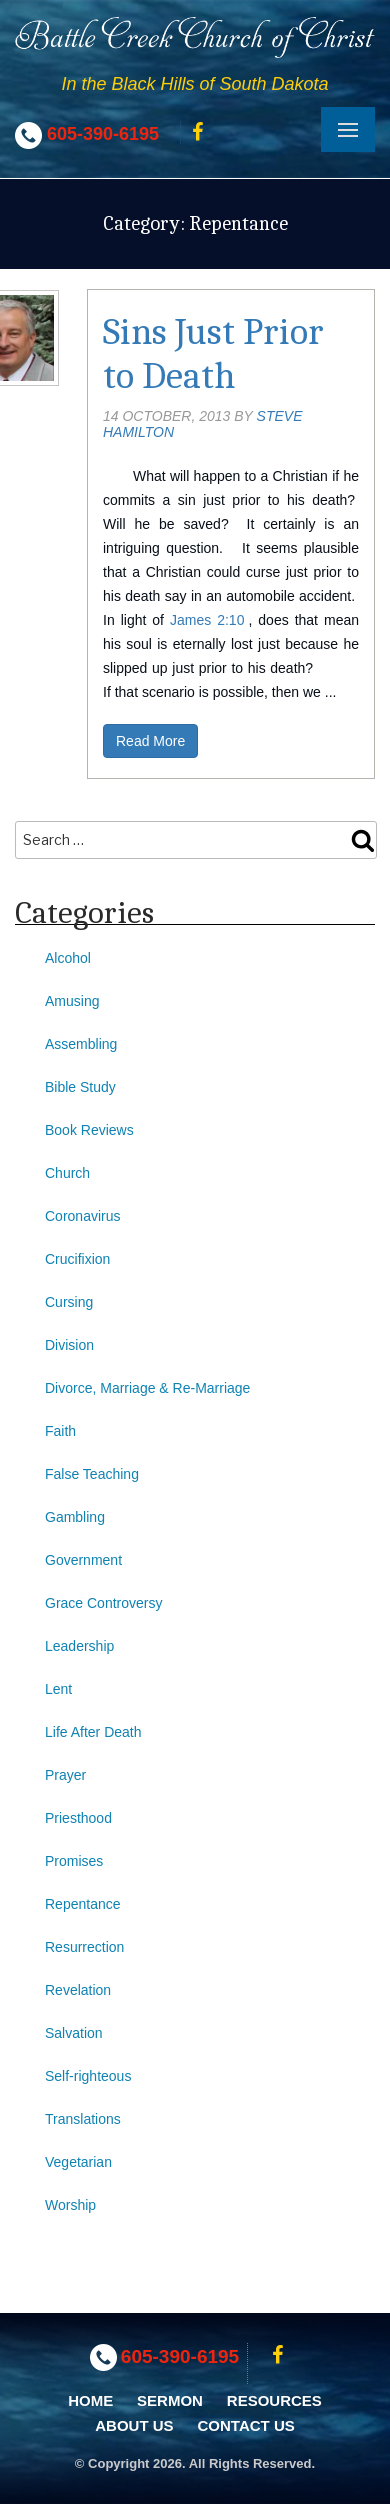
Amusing (72, 1001)
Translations (83, 2119)
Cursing (69, 1302)
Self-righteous (88, 2076)
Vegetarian (78, 2162)
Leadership (79, 1646)
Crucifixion (77, 1259)
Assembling (81, 1044)
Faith (60, 1431)
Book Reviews (89, 1130)
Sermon (170, 2400)
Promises (74, 1861)
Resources (274, 2400)
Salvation (74, 2033)
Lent (58, 1689)
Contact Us (246, 2425)
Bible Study (80, 1087)
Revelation (78, 1990)
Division (69, 1345)
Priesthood (78, 1818)
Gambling (75, 1517)
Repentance (83, 1904)
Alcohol (68, 958)
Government (83, 1560)
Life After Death (93, 1732)
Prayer (65, 1775)
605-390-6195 (103, 134)
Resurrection (84, 1947)
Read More (150, 741)
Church (67, 1173)
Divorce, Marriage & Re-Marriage (147, 1388)
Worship (70, 2205)
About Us (134, 2425)
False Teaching (92, 1474)
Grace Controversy (103, 1603)
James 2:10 (207, 620)
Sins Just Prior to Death (213, 354)
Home (90, 2400)
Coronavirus (82, 1216)
